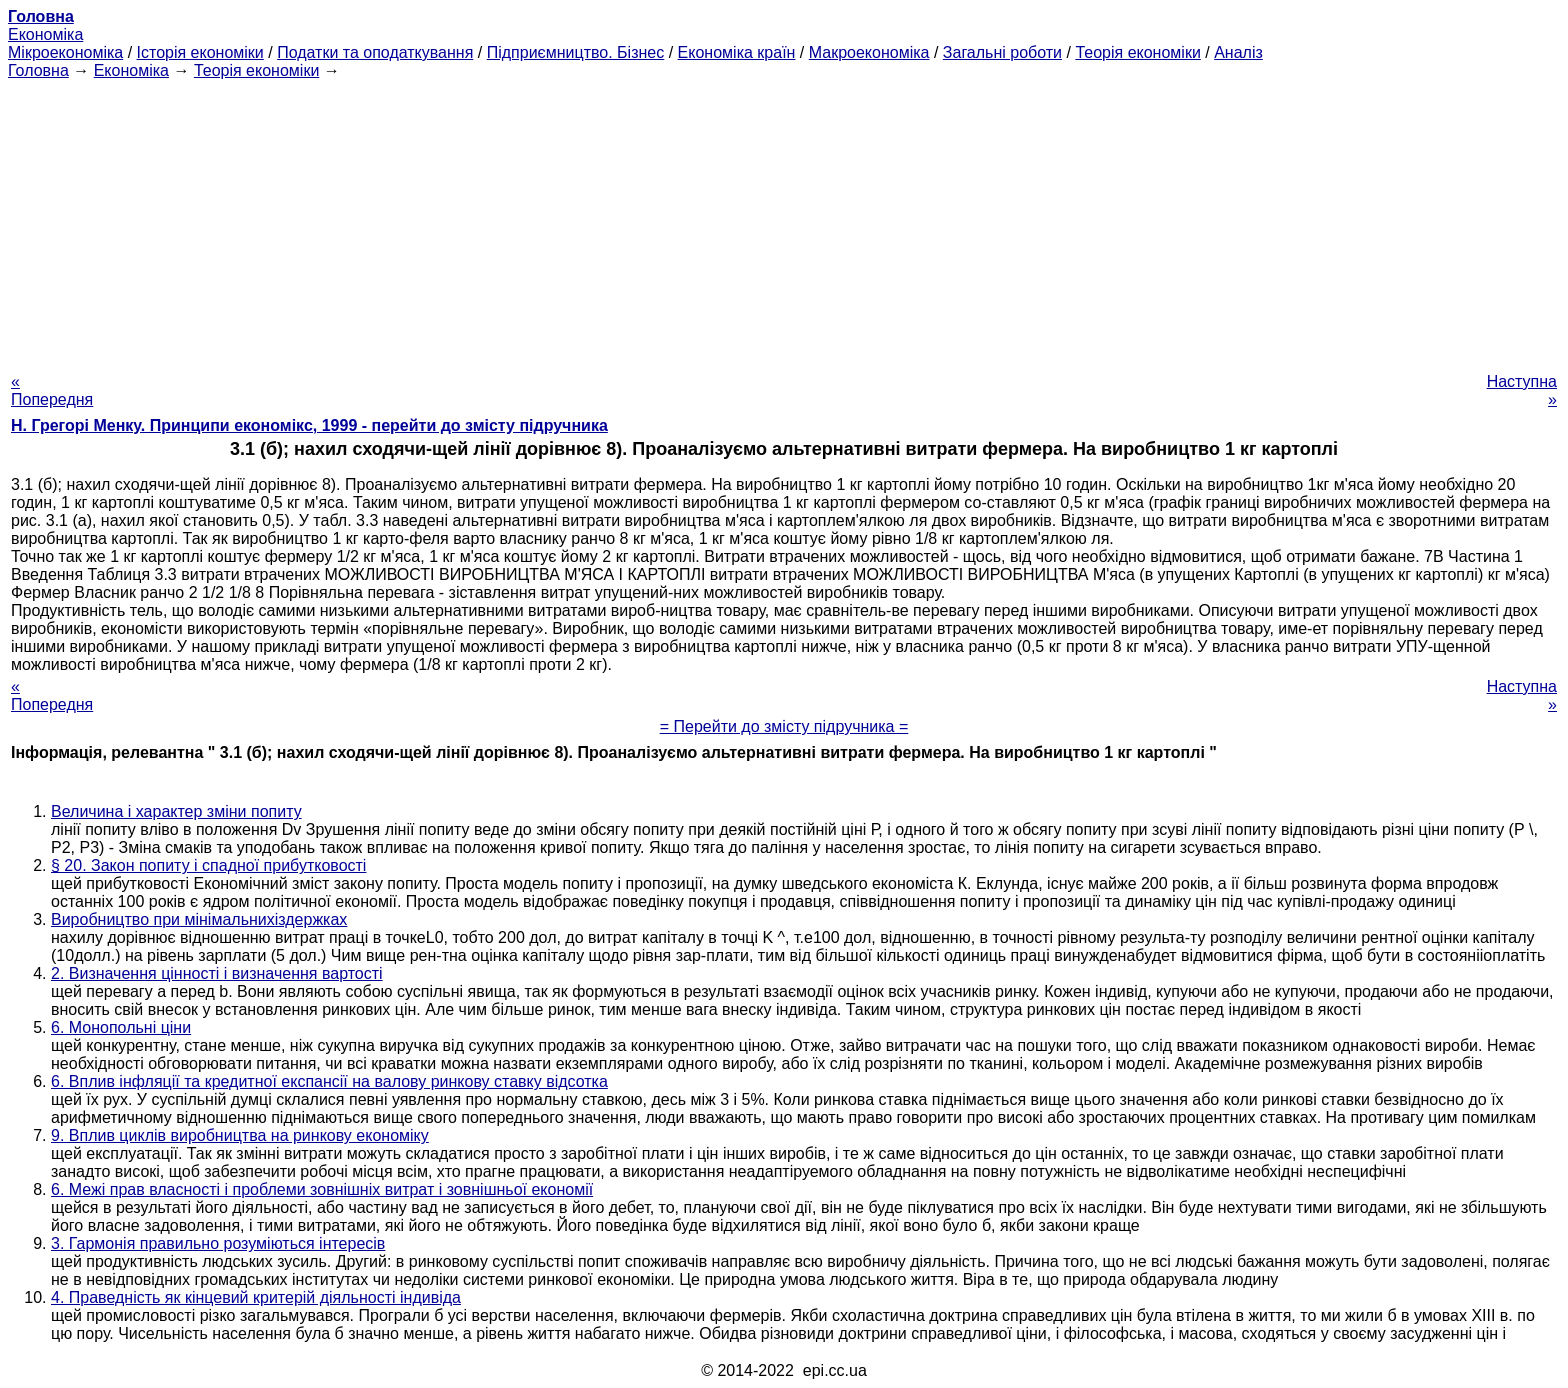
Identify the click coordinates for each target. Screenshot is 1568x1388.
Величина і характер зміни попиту (176, 811)
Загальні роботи (1002, 52)
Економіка (45, 34)
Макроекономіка (869, 52)
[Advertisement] (784, 220)
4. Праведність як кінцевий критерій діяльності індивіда (256, 1297)
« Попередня (52, 390)
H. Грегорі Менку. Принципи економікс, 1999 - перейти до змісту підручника (309, 425)
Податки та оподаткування (375, 52)
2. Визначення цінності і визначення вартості (217, 973)
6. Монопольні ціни (121, 1027)
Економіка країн (737, 52)
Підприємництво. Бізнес (576, 52)
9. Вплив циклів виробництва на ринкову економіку (240, 1135)
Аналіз (1238, 52)
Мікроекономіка (65, 52)
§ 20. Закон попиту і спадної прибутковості (208, 865)
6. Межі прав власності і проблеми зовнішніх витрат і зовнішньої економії (322, 1189)
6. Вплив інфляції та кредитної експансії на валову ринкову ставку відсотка (329, 1081)
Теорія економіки (1137, 52)
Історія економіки (200, 52)
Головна (38, 70)
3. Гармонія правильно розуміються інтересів (218, 1243)
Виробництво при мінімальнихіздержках (199, 919)
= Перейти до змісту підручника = (784, 726)
